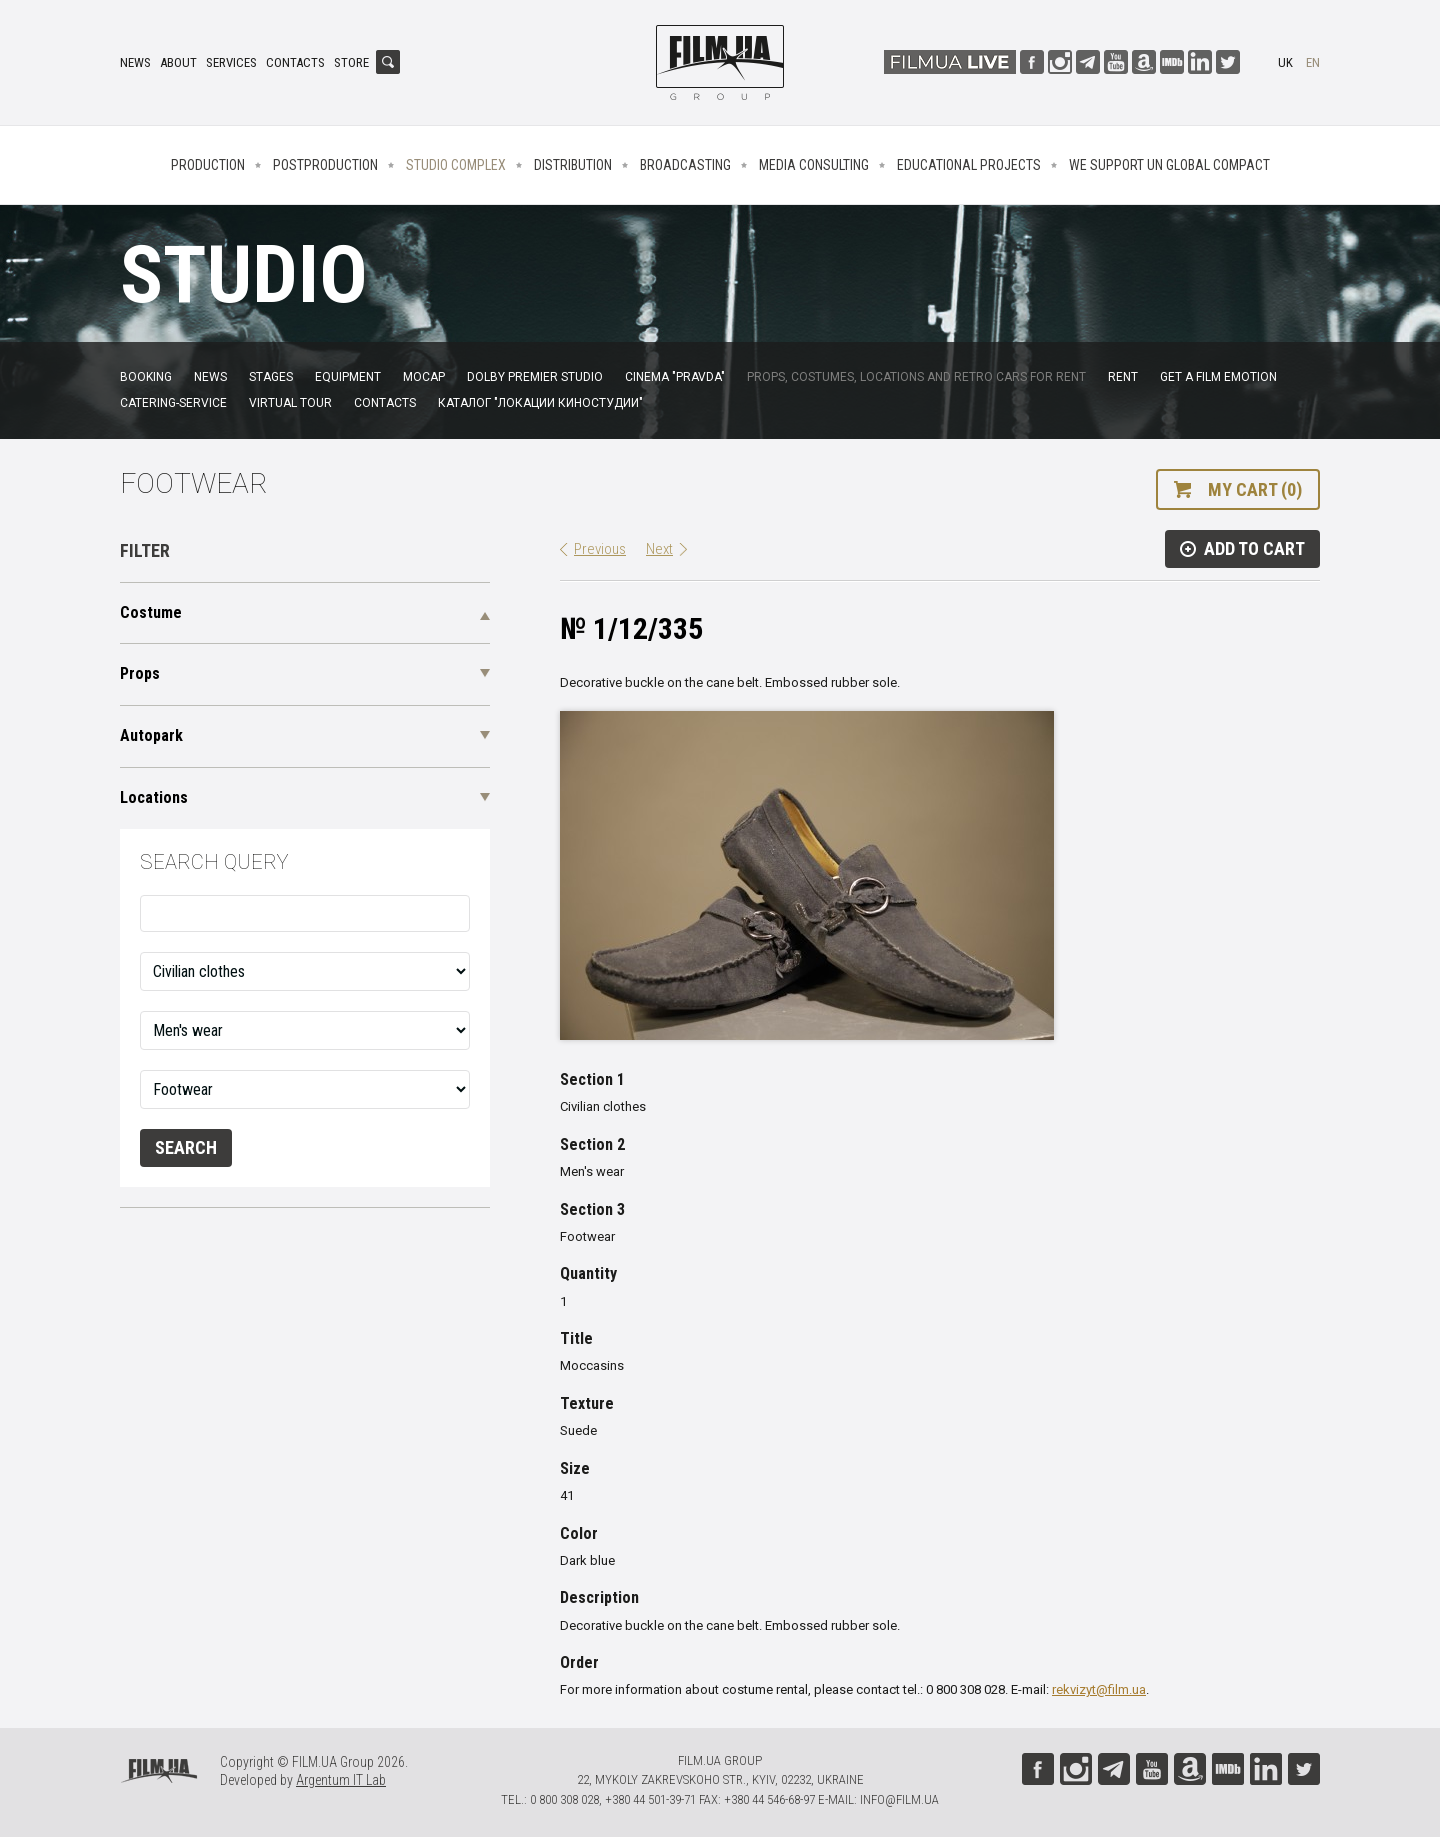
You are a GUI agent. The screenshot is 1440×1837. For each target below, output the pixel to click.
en (1313, 62)
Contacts (295, 62)
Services (231, 62)
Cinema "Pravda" (675, 377)
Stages (271, 377)
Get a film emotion (1218, 377)
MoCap (424, 377)
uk (1285, 62)
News (135, 62)
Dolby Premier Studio (535, 377)
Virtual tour (290, 403)
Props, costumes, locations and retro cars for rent (916, 377)
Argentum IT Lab (341, 1780)
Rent (1123, 377)
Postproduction (325, 165)
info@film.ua (899, 1799)
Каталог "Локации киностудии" (540, 403)
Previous (600, 549)
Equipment (348, 377)
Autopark (151, 735)
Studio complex (456, 165)
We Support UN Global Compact (1169, 165)
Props (140, 673)
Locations (154, 797)
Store (351, 62)
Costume (151, 612)
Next (659, 549)
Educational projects (969, 165)
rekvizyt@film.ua (1099, 1689)
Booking (146, 377)
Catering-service (173, 403)
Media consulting (814, 165)
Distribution (573, 165)
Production (208, 165)
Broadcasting (685, 165)
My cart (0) (1255, 489)
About (178, 62)
